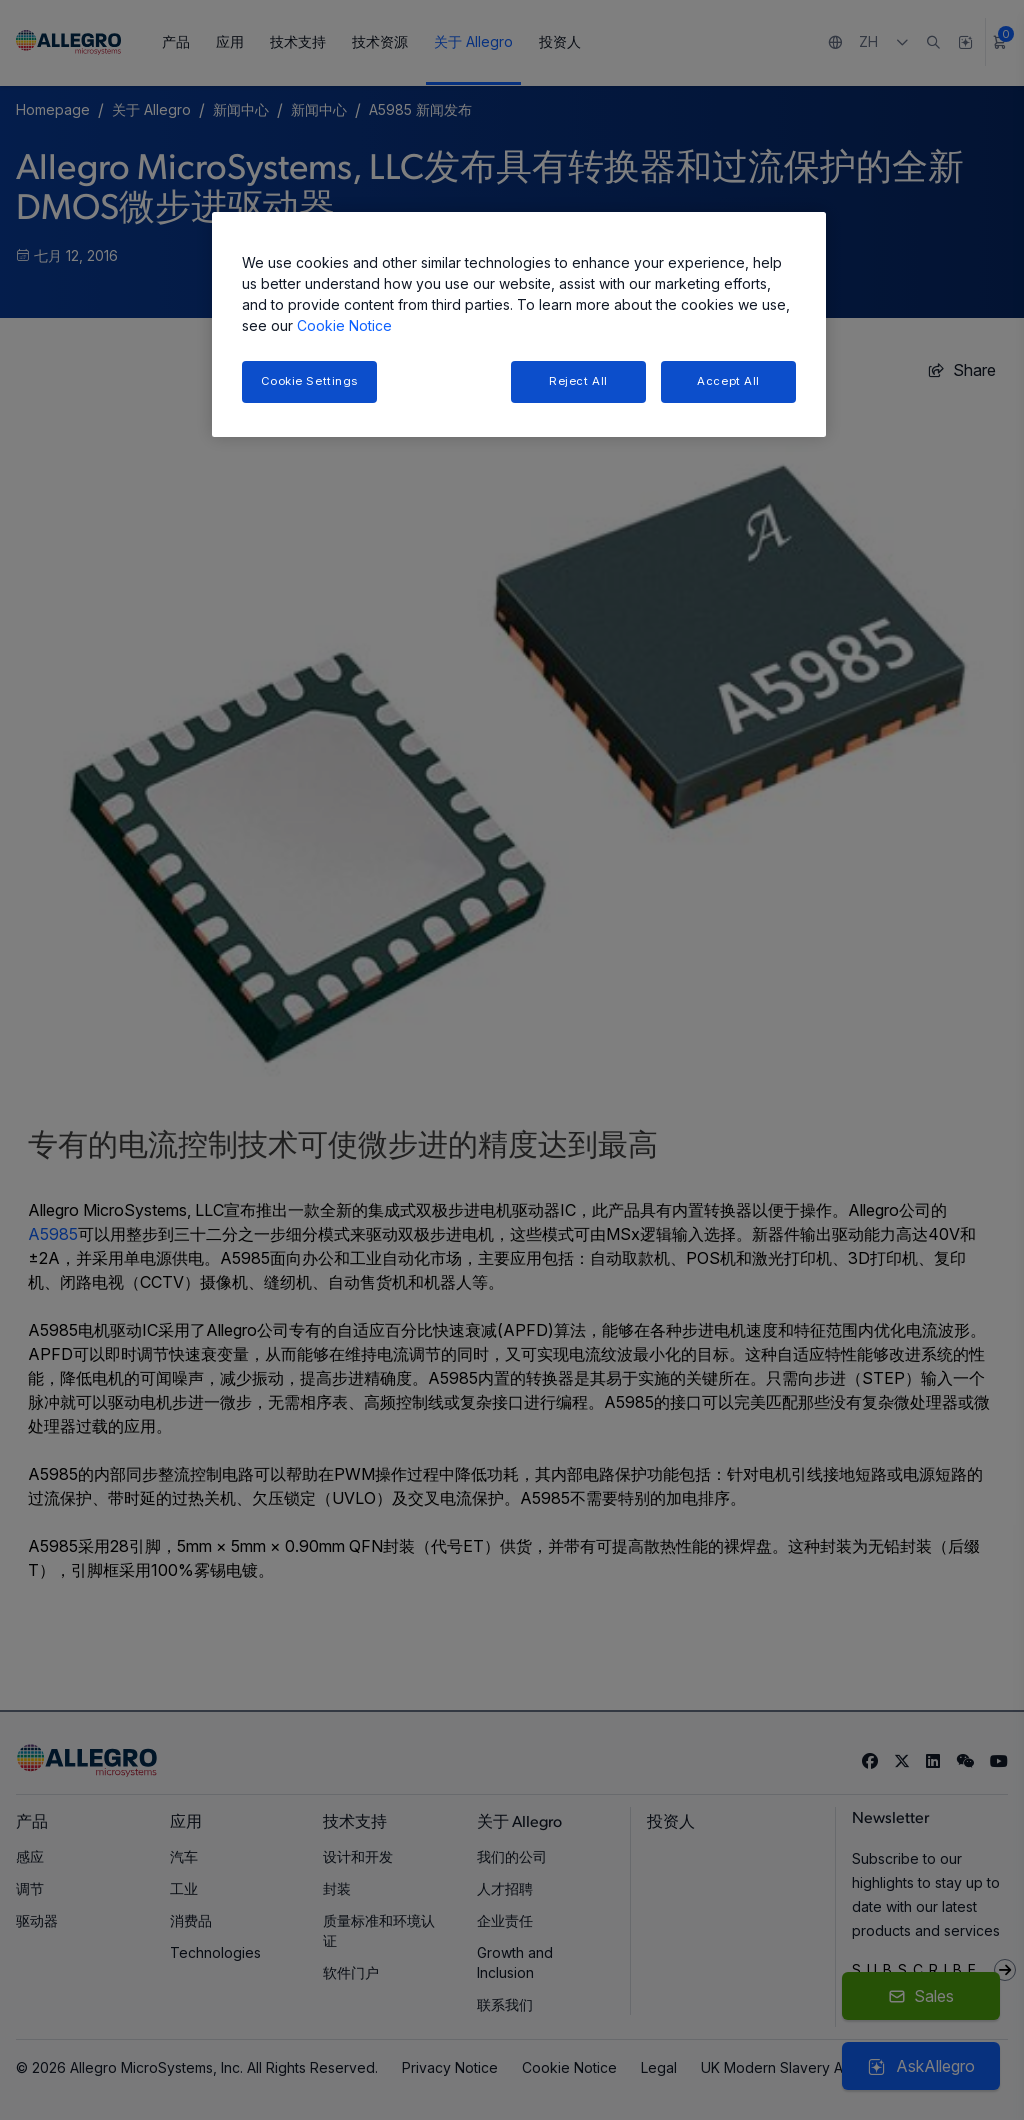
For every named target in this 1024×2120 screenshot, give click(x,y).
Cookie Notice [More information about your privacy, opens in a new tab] (344, 325)
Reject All (578, 381)
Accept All (728, 381)
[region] (519, 324)
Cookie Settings (310, 381)
